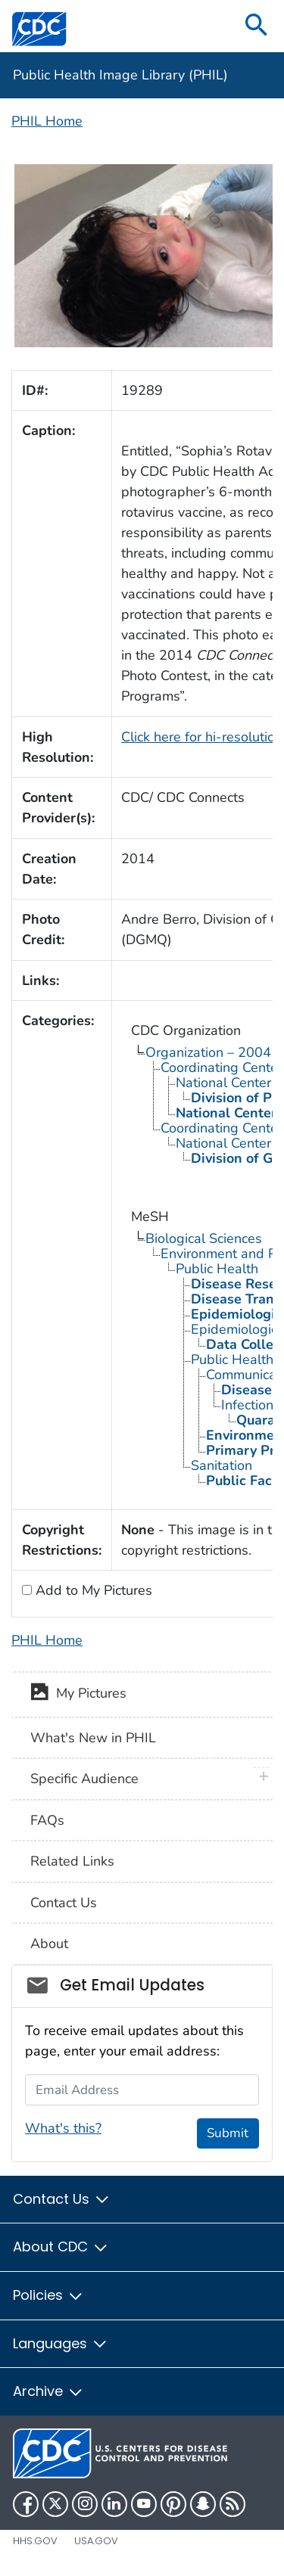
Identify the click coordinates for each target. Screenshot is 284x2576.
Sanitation (221, 1465)
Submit (227, 2133)
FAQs (47, 1820)
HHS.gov (35, 2541)
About (49, 1943)
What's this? (63, 2128)
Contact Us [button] (62, 2198)
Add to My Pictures (92, 1590)
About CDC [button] (61, 2246)
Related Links (72, 1861)
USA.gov (96, 2541)
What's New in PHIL (93, 1738)
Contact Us (63, 1903)
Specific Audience (84, 1779)
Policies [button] (48, 2294)
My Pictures (78, 1695)
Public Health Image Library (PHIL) (120, 75)
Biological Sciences (203, 1238)
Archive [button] (48, 2391)
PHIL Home (47, 121)
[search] (257, 26)
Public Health (217, 1269)
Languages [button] (60, 2343)
